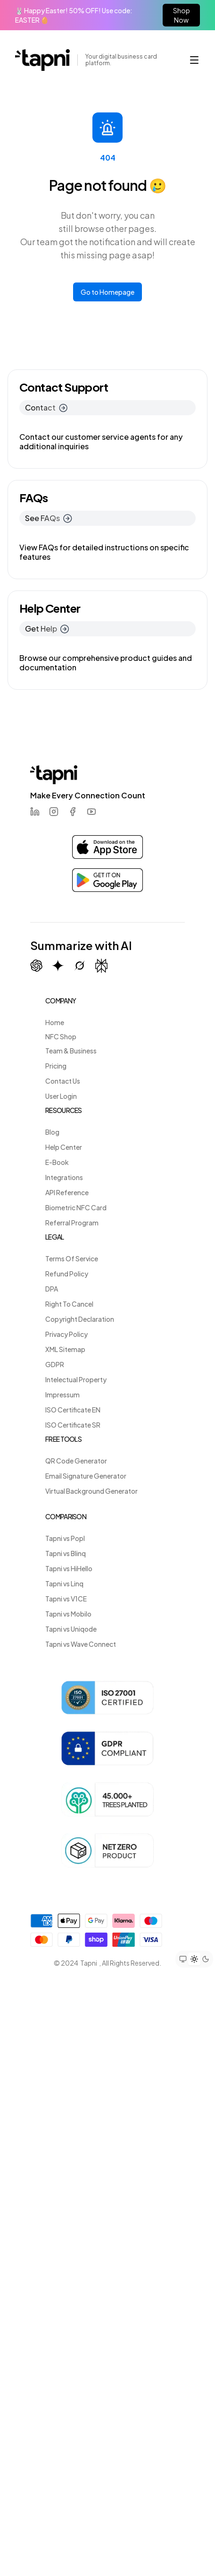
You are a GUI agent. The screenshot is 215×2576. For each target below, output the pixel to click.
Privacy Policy (66, 1334)
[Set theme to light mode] (194, 1959)
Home (54, 1022)
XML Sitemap (65, 1349)
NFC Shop (60, 1036)
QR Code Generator (76, 1460)
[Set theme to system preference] (183, 1959)
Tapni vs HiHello (68, 1568)
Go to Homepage (107, 292)
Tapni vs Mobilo (68, 1613)
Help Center (63, 1147)
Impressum (62, 1394)
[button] (194, 60)
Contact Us (62, 1081)
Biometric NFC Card (76, 1207)
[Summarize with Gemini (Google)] (58, 965)
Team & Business (71, 1050)
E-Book (57, 1162)
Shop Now (181, 15)
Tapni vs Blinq (65, 1553)
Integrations (64, 1177)
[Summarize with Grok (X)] (80, 965)
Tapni (88, 1963)
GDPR (54, 1364)
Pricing (55, 1065)
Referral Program (72, 1222)
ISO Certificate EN (72, 1409)
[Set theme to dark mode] (205, 1959)
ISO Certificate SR (72, 1425)
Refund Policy (66, 1273)
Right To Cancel (69, 1304)
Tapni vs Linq (64, 1583)
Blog (52, 1132)
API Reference (67, 1192)
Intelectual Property (76, 1379)
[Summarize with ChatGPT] (36, 965)
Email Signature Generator (85, 1476)
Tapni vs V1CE (66, 1598)
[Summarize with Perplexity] (101, 966)
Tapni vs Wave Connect (80, 1644)
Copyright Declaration (79, 1319)
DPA (51, 1288)
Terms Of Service (71, 1258)
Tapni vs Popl (65, 1538)
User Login (61, 1096)
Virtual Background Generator (91, 1491)
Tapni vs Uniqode (71, 1629)
